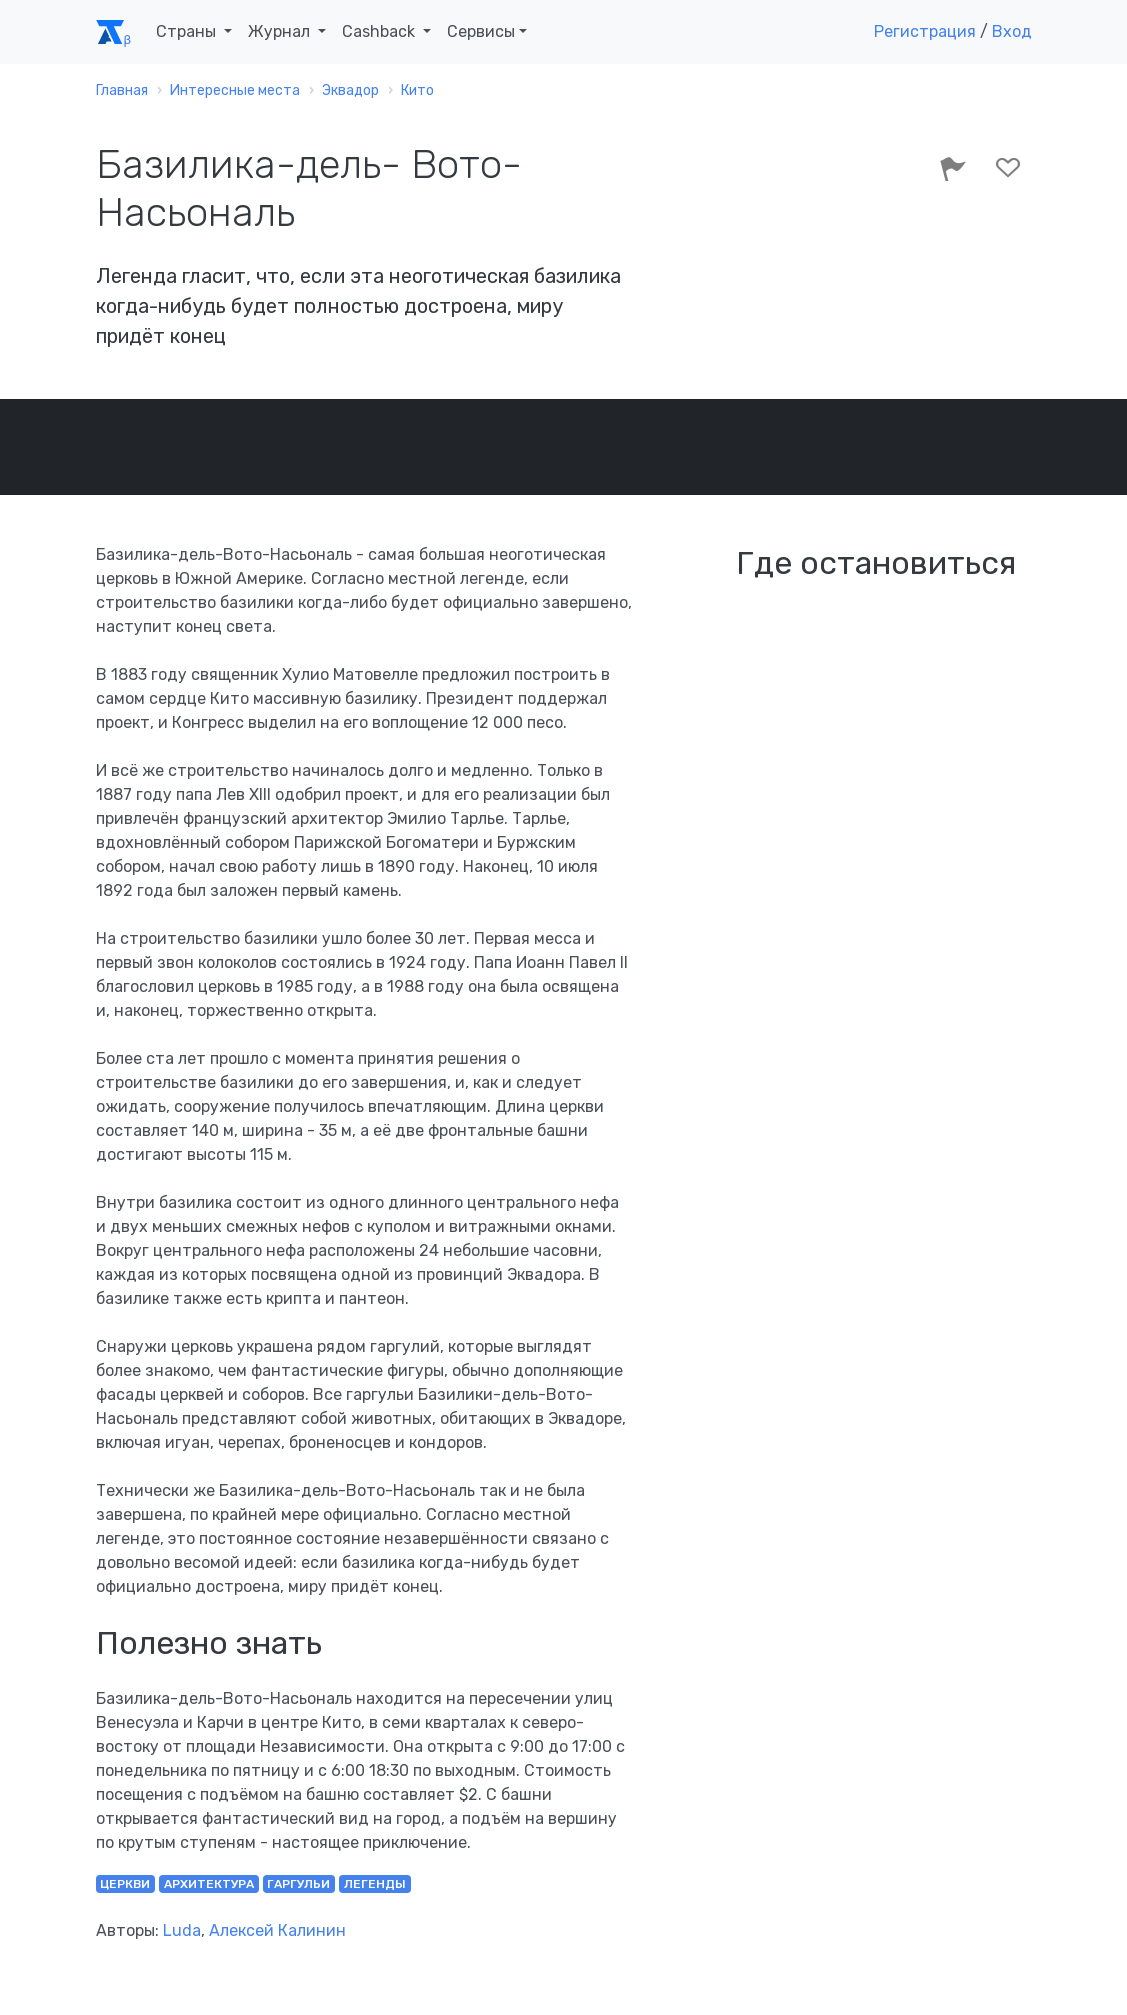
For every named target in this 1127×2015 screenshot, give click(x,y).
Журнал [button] (281, 31)
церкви (125, 1884)
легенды (375, 1884)
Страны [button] (188, 31)
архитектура (209, 1884)
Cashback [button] (380, 31)
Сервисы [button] (481, 31)
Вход (1012, 31)
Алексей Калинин (277, 1930)
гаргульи (298, 1884)
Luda (182, 1930)
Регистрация (925, 31)
